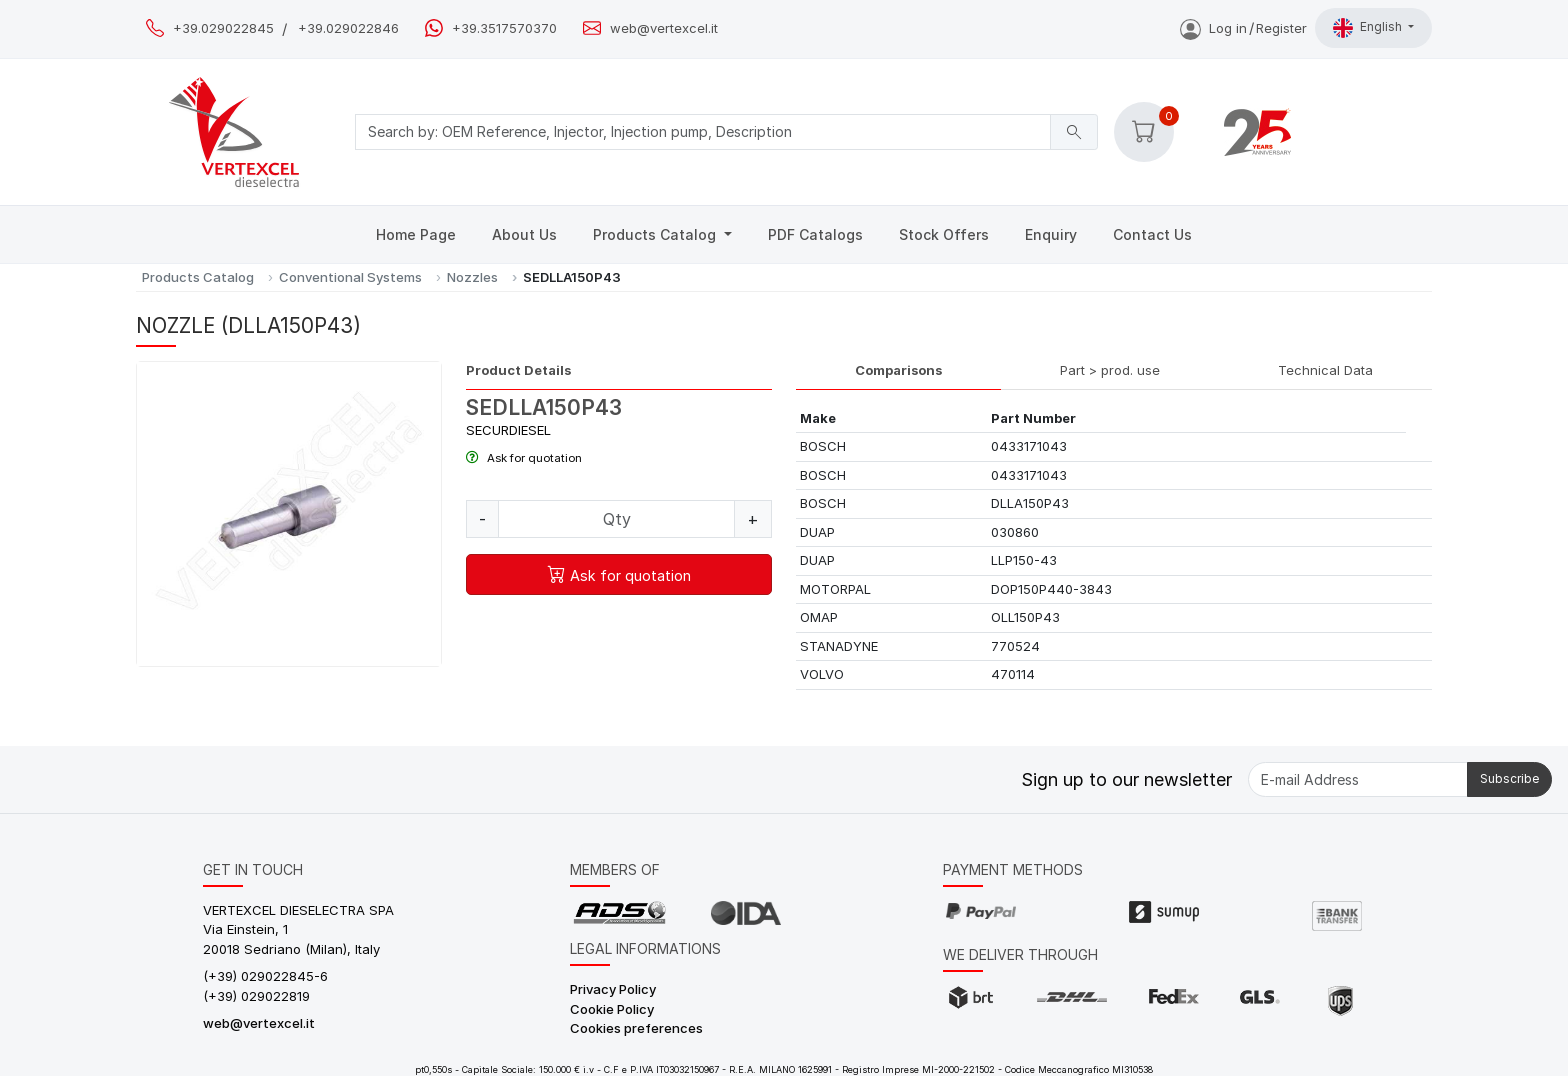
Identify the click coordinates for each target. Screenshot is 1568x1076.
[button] (1144, 132)
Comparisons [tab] (898, 370)
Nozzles (472, 277)
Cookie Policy (612, 1009)
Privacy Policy (613, 989)
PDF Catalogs (815, 234)
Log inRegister (1243, 28)
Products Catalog (656, 234)
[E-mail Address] (1358, 779)
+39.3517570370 (504, 28)
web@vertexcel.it (664, 28)
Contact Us (1152, 234)
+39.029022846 (348, 28)
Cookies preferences (636, 1028)
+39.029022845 (223, 28)
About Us (524, 234)
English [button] (1369, 28)
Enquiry (1051, 234)
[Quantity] (616, 519)
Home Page (416, 234)
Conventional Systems (350, 277)
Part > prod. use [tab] (1110, 370)
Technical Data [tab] (1325, 370)
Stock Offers (944, 234)
